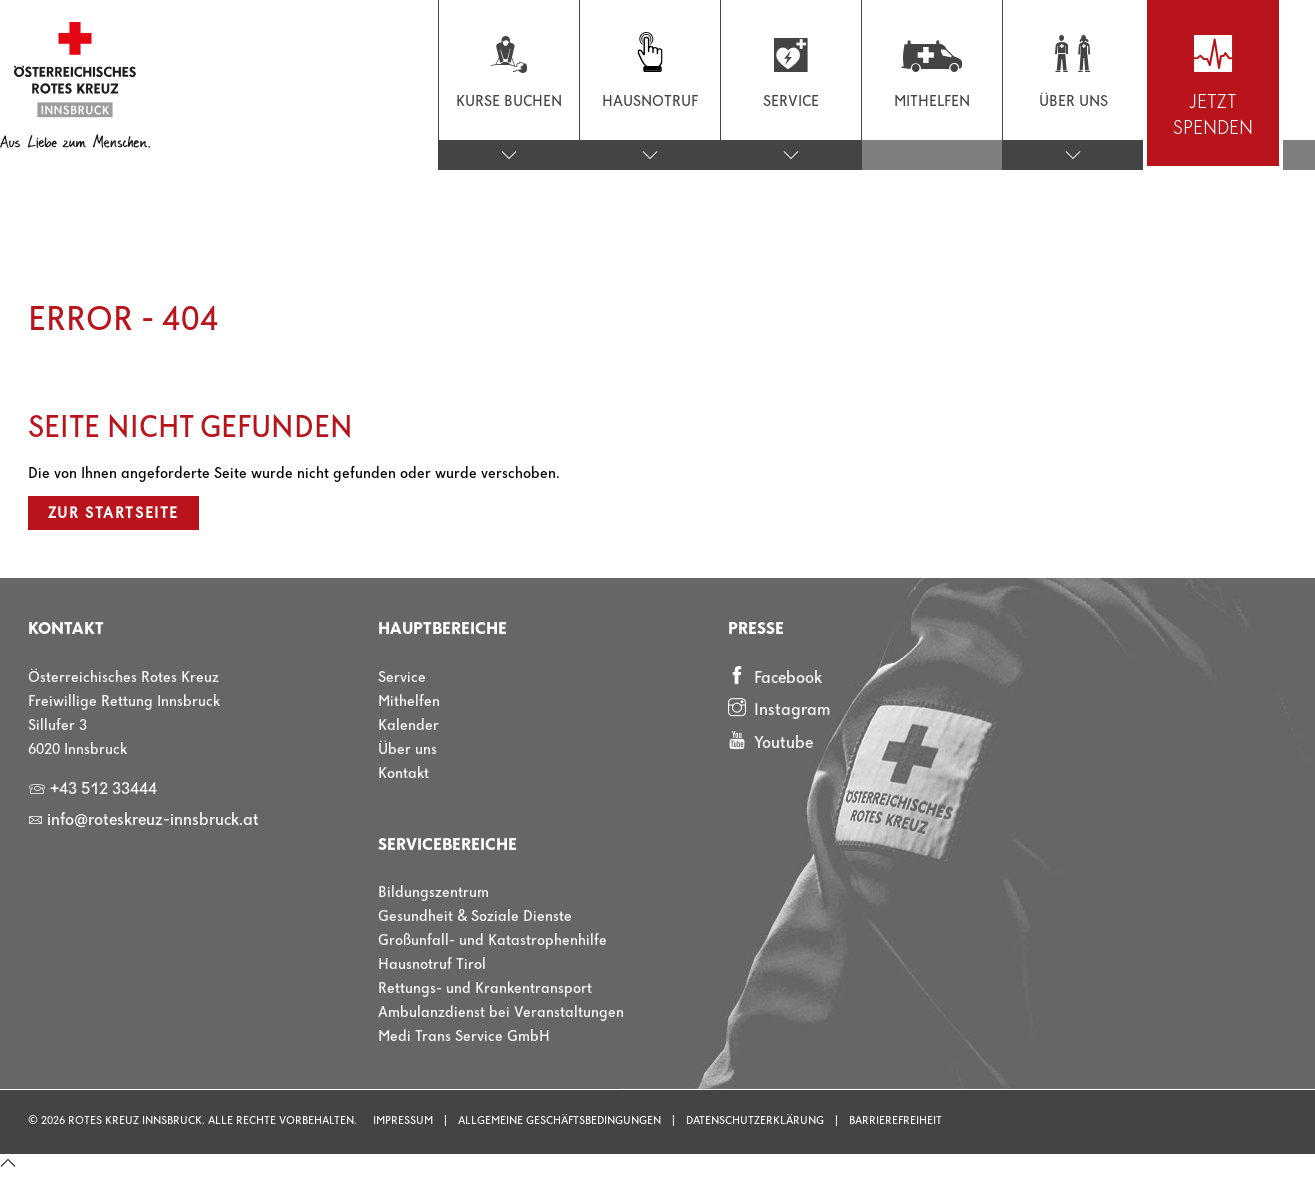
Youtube (770, 742)
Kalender (408, 726)
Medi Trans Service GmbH (464, 1037)
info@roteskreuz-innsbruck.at (143, 820)
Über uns (407, 750)
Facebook (775, 677)
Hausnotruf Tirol (432, 965)
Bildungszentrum (433, 893)
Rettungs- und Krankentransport (485, 989)
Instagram (779, 709)
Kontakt (403, 774)
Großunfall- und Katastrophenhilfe (492, 941)
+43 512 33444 (92, 789)
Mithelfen (409, 702)
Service (402, 678)
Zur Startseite (113, 514)
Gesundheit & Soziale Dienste (475, 917)
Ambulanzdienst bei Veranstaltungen (501, 1013)
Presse (756, 629)
